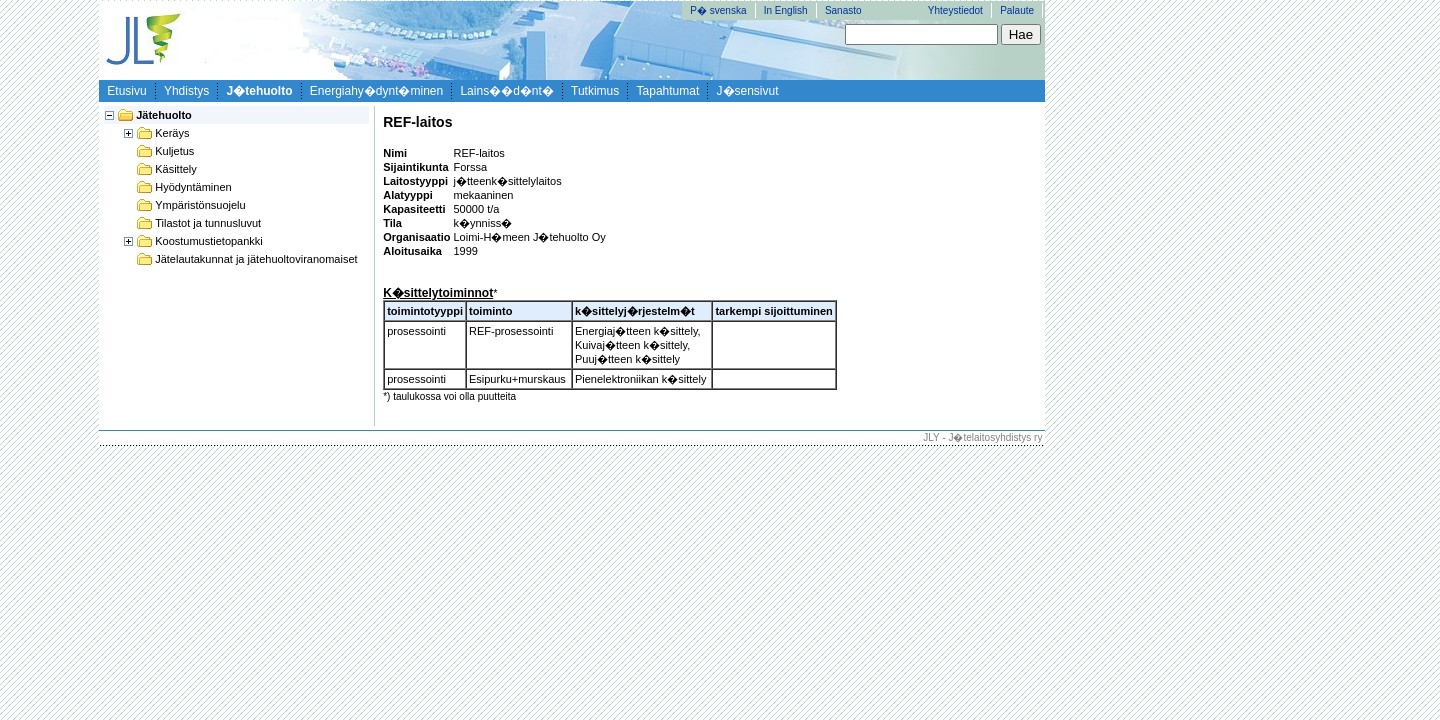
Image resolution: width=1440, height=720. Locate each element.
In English (786, 10)
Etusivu (126, 91)
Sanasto (843, 10)
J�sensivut (748, 91)
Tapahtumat (668, 91)
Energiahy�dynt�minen (376, 91)
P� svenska (718, 10)
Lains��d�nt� (506, 91)
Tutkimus (595, 91)
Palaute (1017, 10)
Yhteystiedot (955, 10)
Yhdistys (186, 91)
